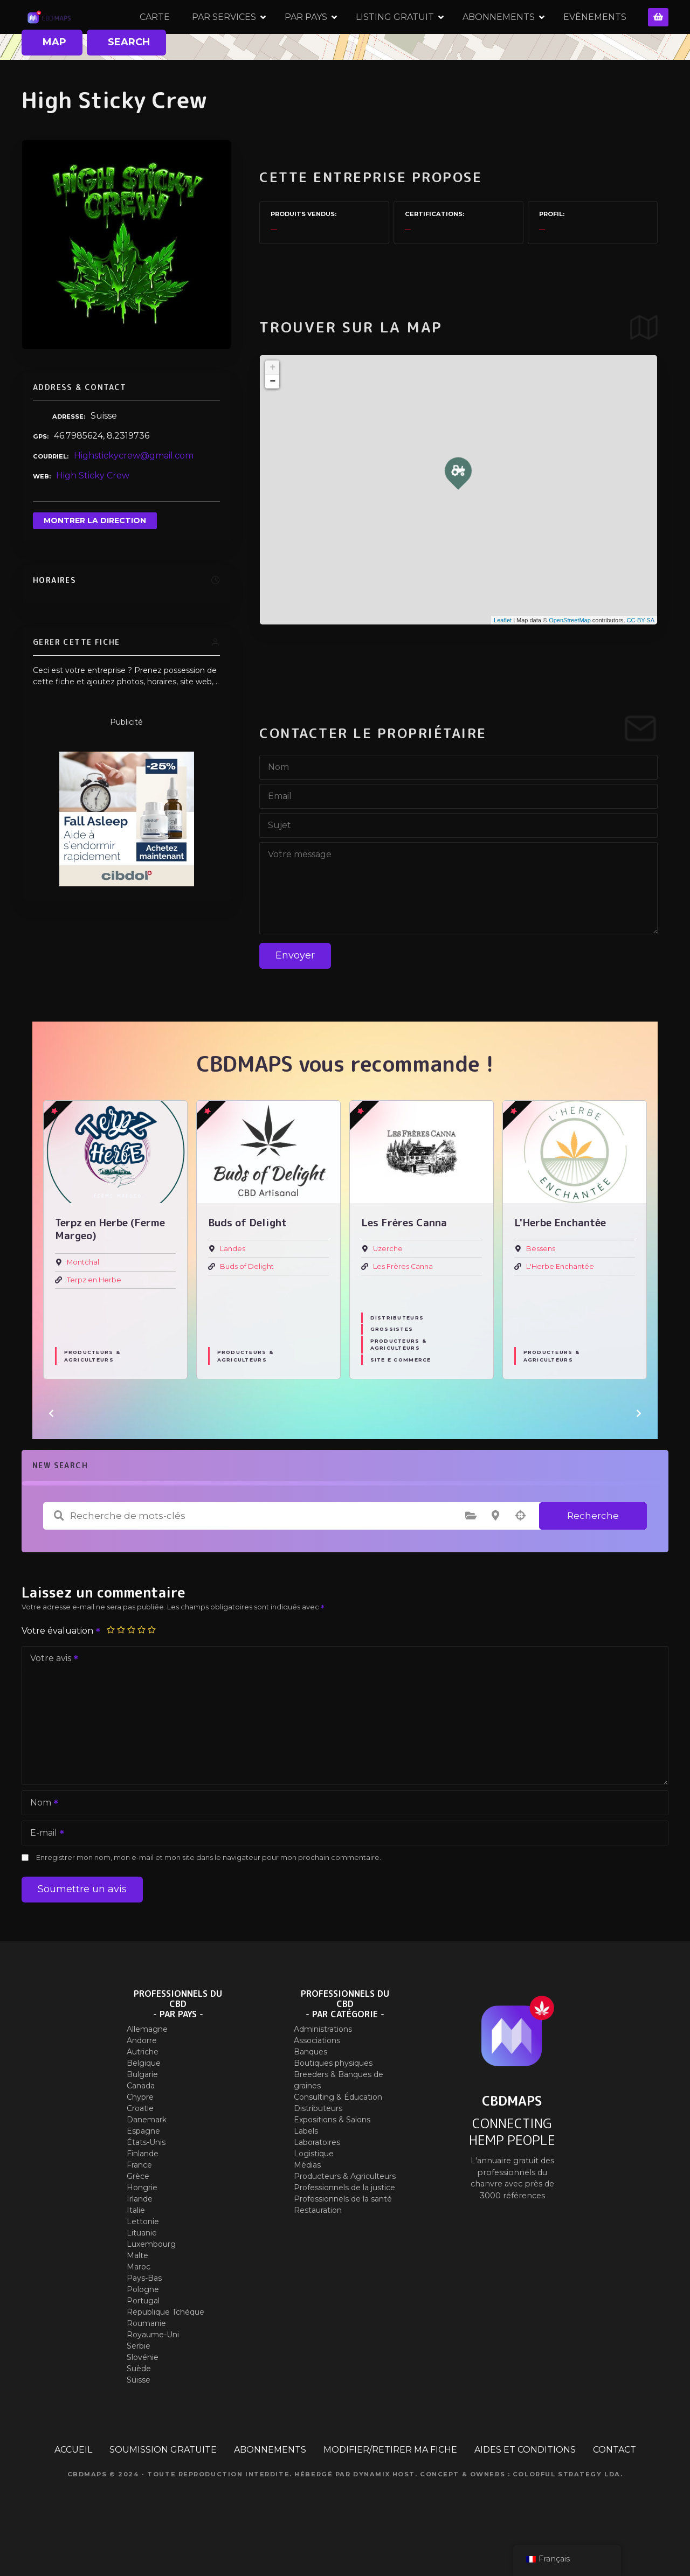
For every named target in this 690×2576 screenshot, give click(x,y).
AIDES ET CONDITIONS (525, 2486)
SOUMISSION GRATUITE (163, 2486)
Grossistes (391, 1365)
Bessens (540, 1285)
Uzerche (388, 1285)
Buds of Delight (247, 1302)
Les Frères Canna (403, 1302)
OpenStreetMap (570, 655)
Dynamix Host (384, 2510)
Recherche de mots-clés (59, 1551)
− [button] (272, 417)
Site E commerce (400, 1396)
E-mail (43, 1870)
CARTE (210, 35)
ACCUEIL (73, 2486)
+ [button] (272, 403)
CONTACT (614, 2486)
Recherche (593, 1551)
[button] (51, 1449)
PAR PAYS (361, 35)
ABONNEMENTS (554, 35)
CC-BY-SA (640, 655)
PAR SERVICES (279, 35)
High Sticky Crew (92, 511)
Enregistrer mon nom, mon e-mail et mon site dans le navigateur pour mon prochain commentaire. (208, 1894)
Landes (232, 1285)
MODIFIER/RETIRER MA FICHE (390, 2486)
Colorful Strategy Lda (566, 2510)
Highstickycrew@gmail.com (134, 492)
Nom (40, 1840)
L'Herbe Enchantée (560, 1302)
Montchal (83, 1298)
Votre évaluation (61, 1667)
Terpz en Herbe (94, 1315)
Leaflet (503, 655)
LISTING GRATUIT (450, 35)
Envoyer (295, 991)
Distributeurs (397, 1354)
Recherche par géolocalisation (520, 1551)
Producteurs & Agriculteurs (92, 1391)
